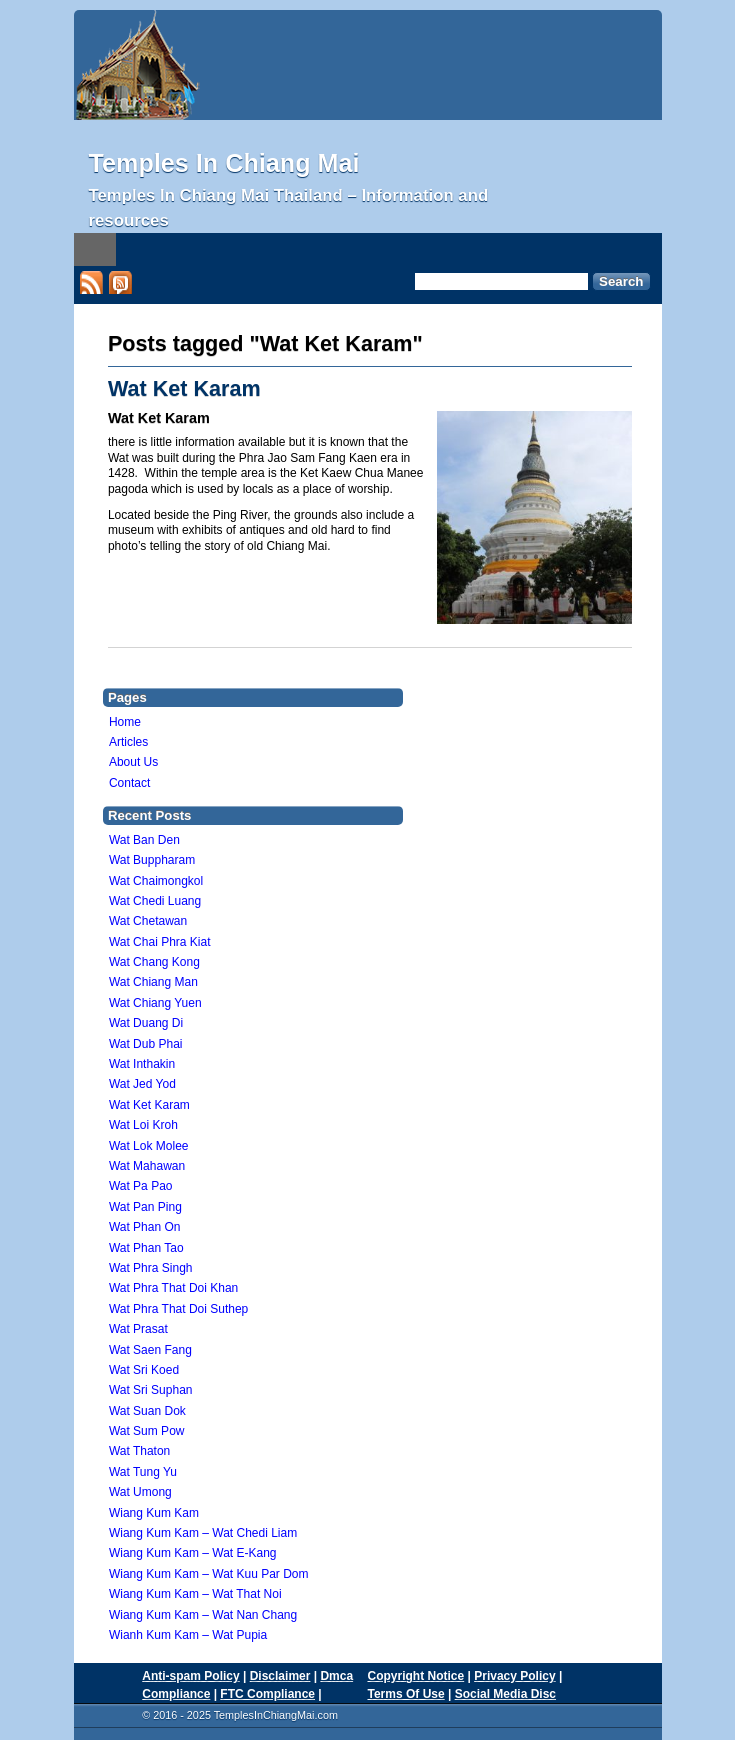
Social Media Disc (505, 1694)
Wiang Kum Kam (154, 1513)
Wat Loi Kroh (143, 1125)
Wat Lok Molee (149, 1146)
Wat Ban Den (144, 840)
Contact (129, 783)
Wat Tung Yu (143, 1472)
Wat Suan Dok (147, 1411)
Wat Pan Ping (145, 1207)
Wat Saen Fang (150, 1350)
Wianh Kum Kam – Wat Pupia (188, 1635)
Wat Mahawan (147, 1166)
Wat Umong (140, 1492)
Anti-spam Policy (190, 1676)
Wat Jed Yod (142, 1084)
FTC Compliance (267, 1694)
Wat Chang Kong (154, 962)
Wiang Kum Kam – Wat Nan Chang (203, 1615)
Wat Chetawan (148, 921)
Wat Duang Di (146, 1023)
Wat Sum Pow (147, 1431)
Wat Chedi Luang (155, 901)
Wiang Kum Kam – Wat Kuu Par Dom (209, 1574)
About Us (133, 762)
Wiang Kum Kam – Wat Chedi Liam (203, 1533)
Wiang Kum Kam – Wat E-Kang (193, 1553)
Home (125, 722)
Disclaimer (280, 1676)
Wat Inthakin (142, 1064)
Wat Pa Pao (141, 1186)
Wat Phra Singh (151, 1268)
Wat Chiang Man (153, 982)
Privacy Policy (514, 1676)
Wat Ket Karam (184, 388)
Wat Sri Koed (144, 1370)
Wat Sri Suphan (151, 1390)
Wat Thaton (139, 1451)
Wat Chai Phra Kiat (160, 942)
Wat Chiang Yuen (155, 1003)
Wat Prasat (138, 1329)
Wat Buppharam (152, 860)
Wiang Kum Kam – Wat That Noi (195, 1594)
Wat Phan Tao (146, 1248)
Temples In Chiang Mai (224, 163)
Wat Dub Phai (146, 1044)
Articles (128, 742)
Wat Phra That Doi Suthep (178, 1309)
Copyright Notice (416, 1676)
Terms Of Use (406, 1694)
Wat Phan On (145, 1227)
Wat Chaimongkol (156, 881)
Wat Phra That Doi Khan (173, 1288)
